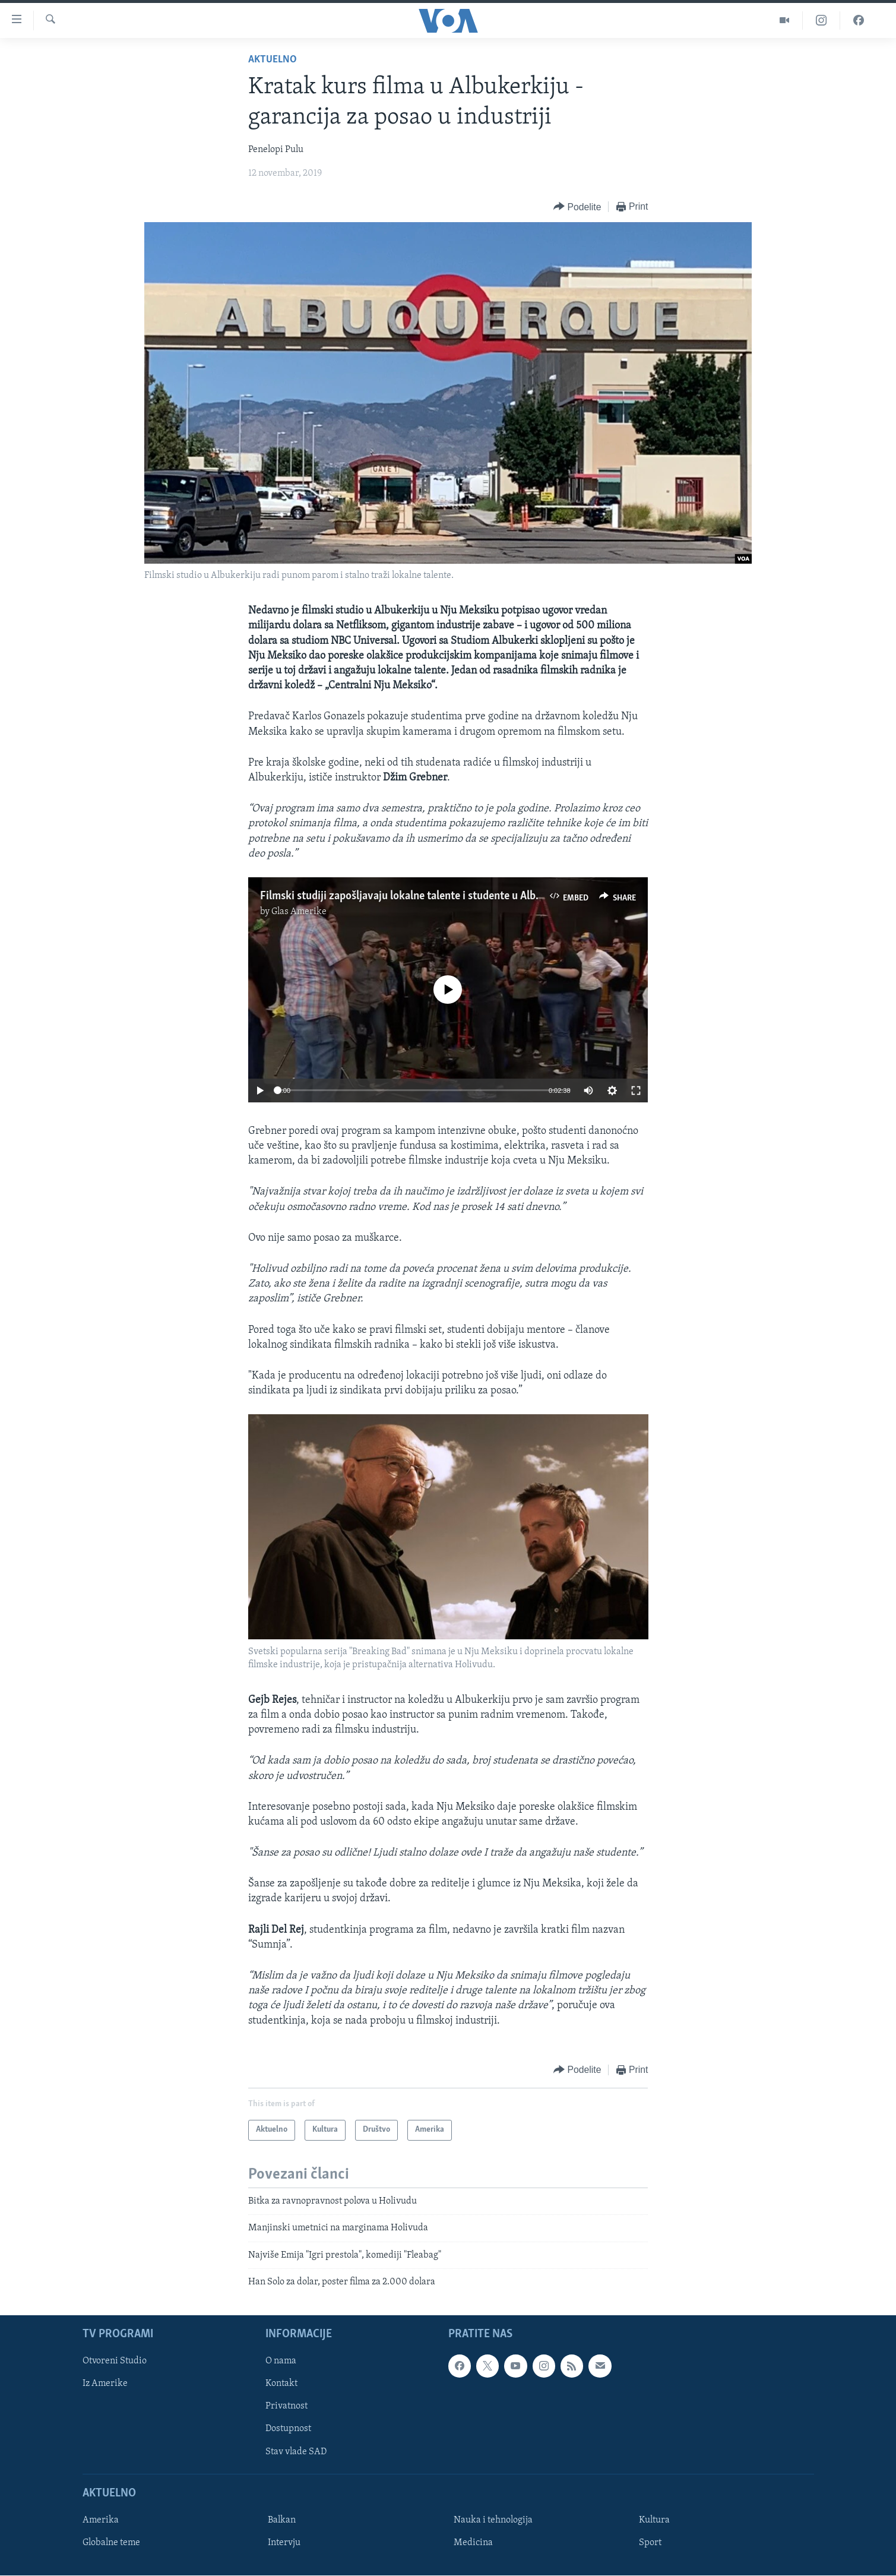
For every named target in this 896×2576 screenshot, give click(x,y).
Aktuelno (272, 59)
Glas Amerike (299, 911)
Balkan (282, 2520)
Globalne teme (111, 2542)
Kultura (654, 2520)
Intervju (284, 2542)
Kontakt (281, 2384)
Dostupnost (288, 2429)
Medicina (473, 2542)
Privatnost (286, 2406)
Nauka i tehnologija (493, 2520)
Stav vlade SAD (296, 2452)
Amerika (101, 2520)
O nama (280, 2361)
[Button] (577, 207)
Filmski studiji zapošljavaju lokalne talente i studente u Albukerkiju (417, 896)
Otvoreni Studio (115, 2361)
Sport (650, 2542)
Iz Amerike (105, 2384)
